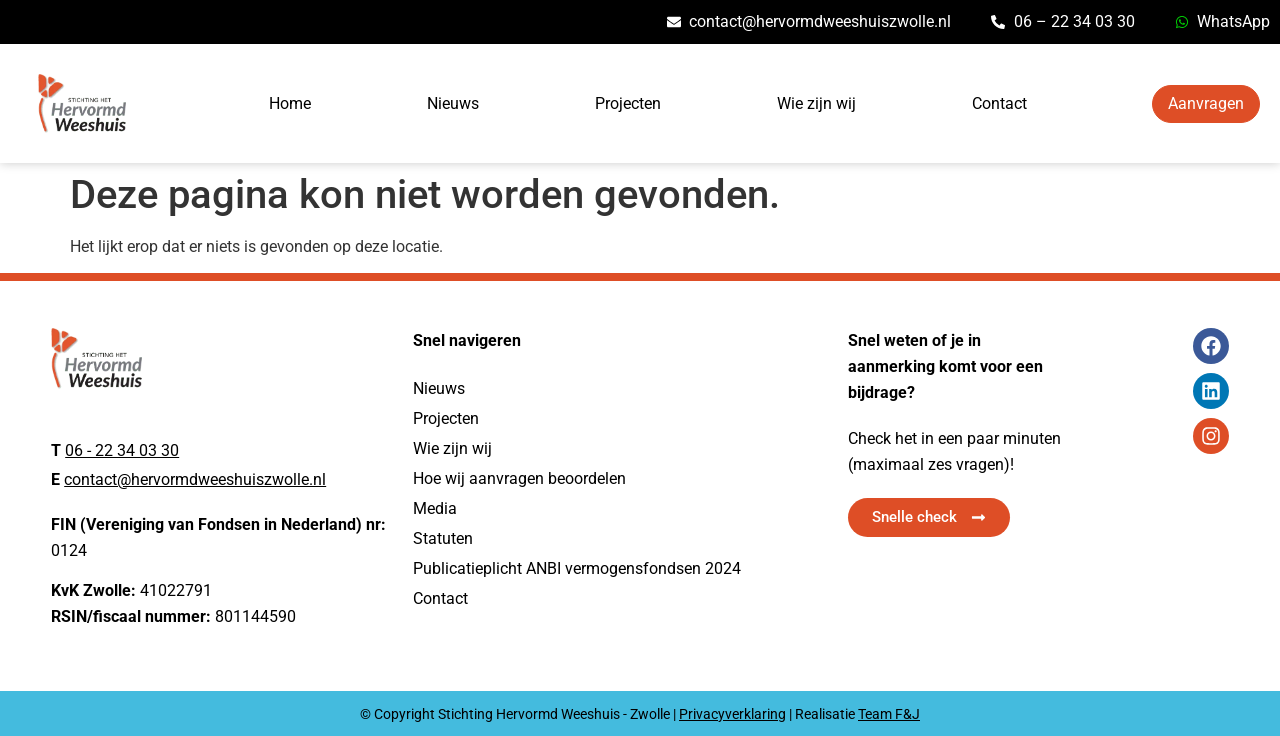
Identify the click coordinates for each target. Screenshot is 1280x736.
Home (290, 103)
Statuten (443, 538)
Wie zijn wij (816, 103)
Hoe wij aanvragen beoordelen (519, 478)
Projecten (628, 103)
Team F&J (889, 714)
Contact (999, 103)
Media (435, 508)
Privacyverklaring (732, 714)
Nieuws (453, 103)
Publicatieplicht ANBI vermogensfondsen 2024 (577, 568)
